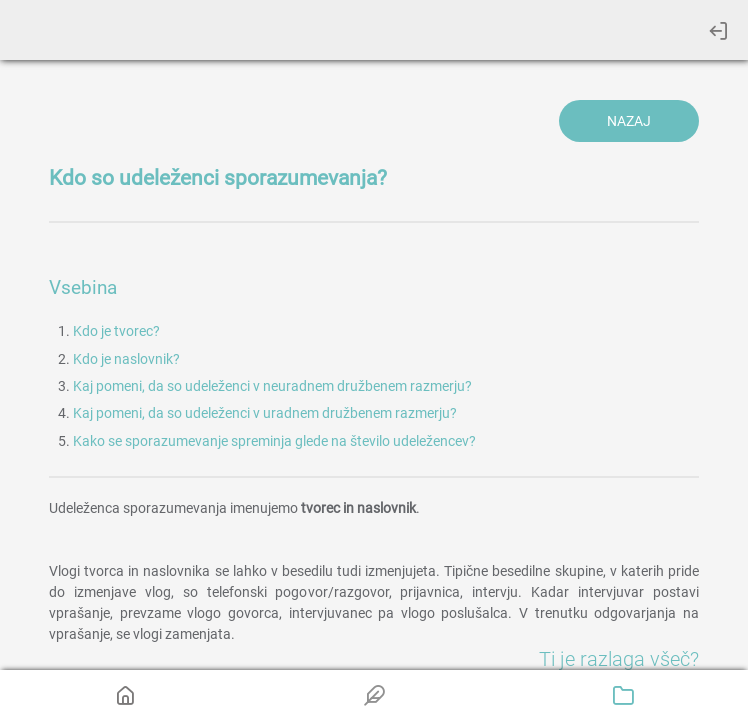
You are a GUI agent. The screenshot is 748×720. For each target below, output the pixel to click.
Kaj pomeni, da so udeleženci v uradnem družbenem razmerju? (265, 413)
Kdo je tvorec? (116, 331)
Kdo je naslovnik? (126, 359)
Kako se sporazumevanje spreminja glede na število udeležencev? (274, 441)
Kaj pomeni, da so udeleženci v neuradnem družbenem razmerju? (272, 386)
